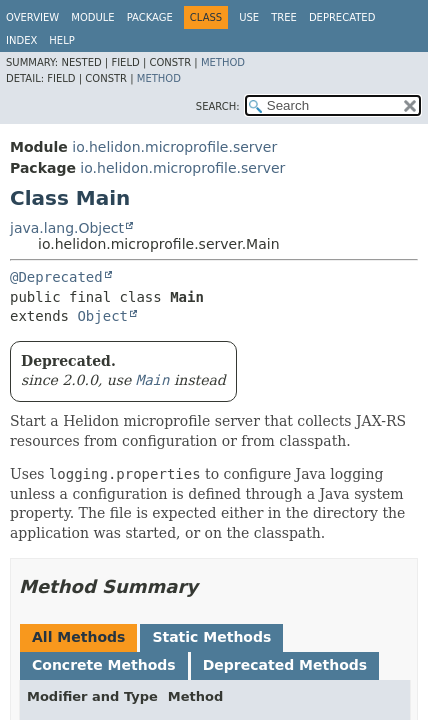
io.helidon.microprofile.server (174, 147)
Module (92, 17)
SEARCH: (218, 106)
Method (223, 62)
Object (102, 316)
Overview (32, 17)
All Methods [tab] (78, 637)
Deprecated (342, 17)
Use (249, 17)
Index (21, 40)
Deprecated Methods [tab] (285, 665)
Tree (284, 17)
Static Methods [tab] (211, 637)
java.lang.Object (67, 228)
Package (150, 17)
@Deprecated (56, 277)
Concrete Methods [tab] (104, 665)
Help (61, 40)
